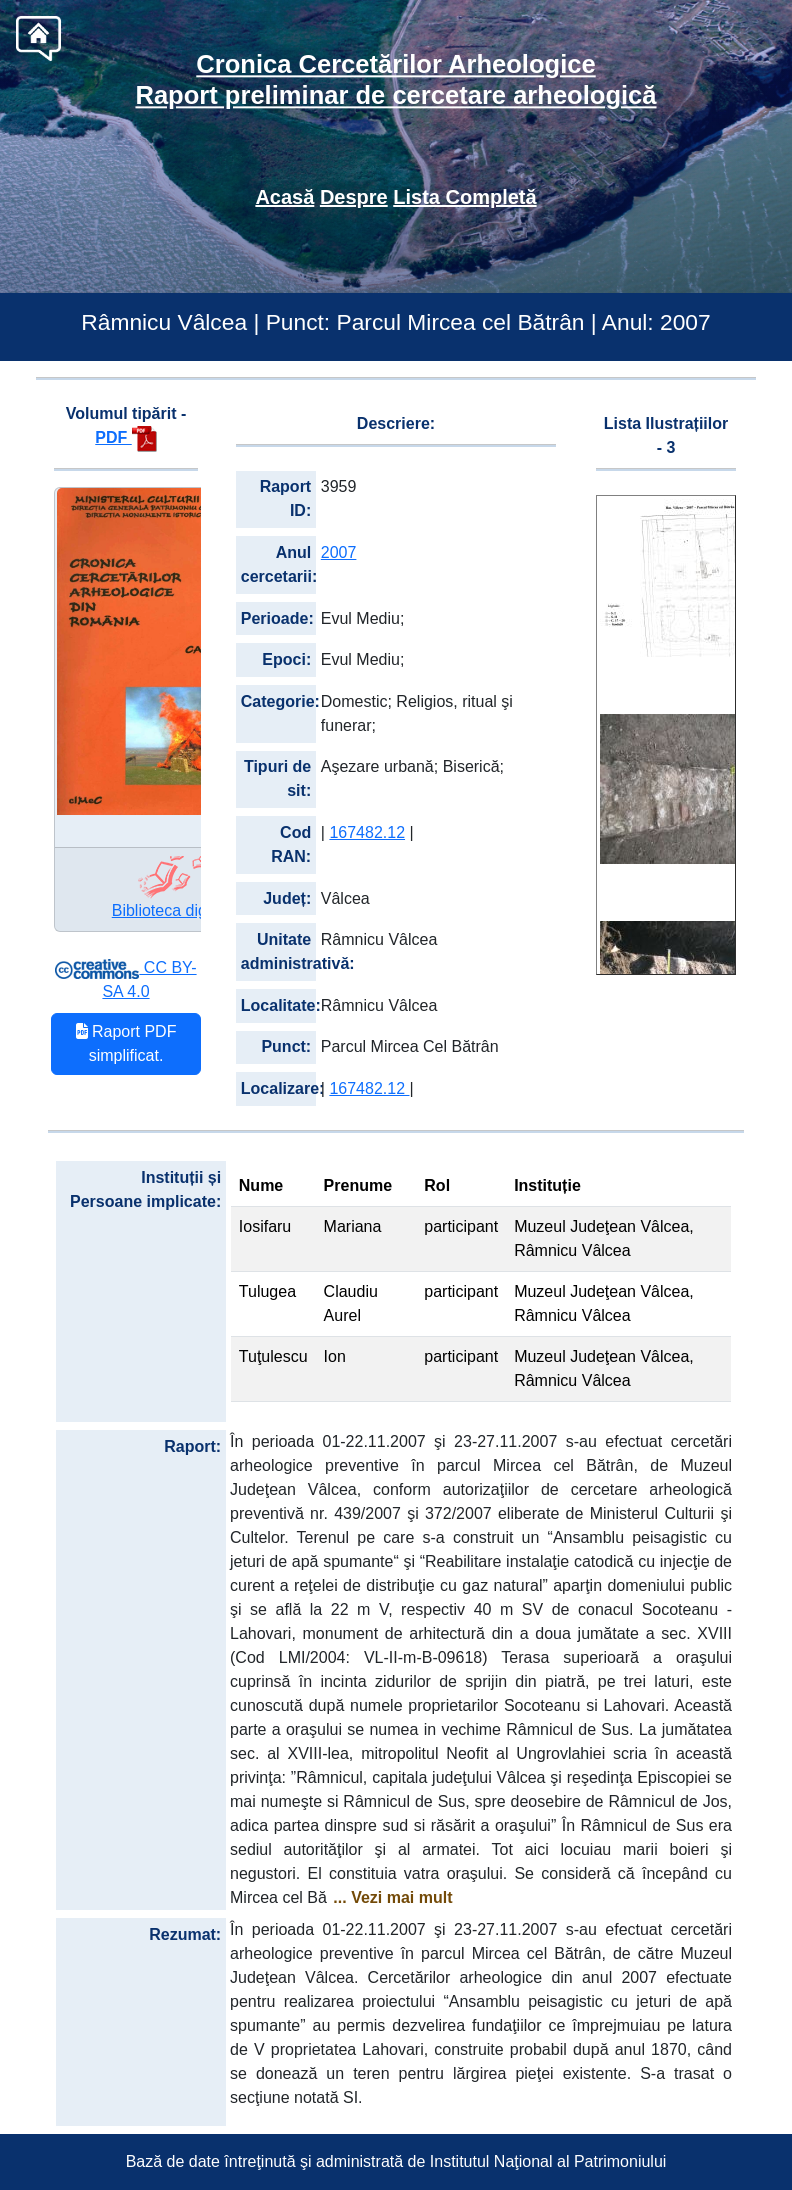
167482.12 (367, 832)
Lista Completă (464, 197)
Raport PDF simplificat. (126, 1043)
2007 (339, 552)
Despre (354, 197)
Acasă (284, 197)
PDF (125, 437)
